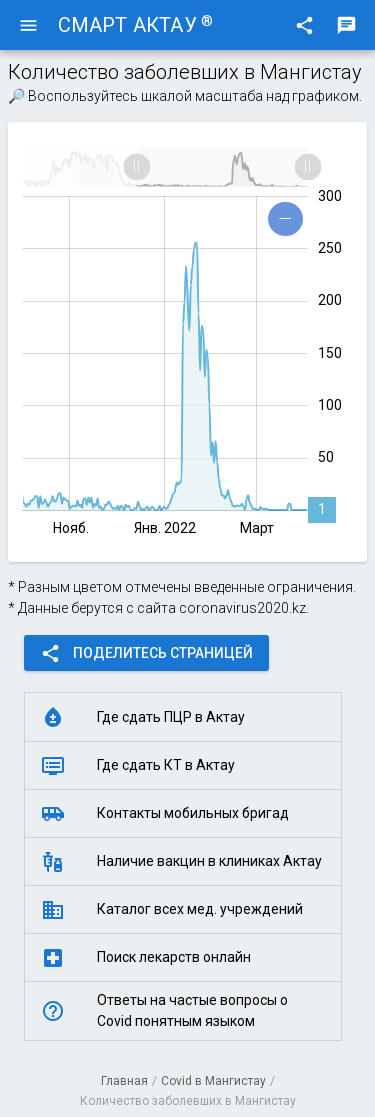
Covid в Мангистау (213, 1081)
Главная (124, 1081)
